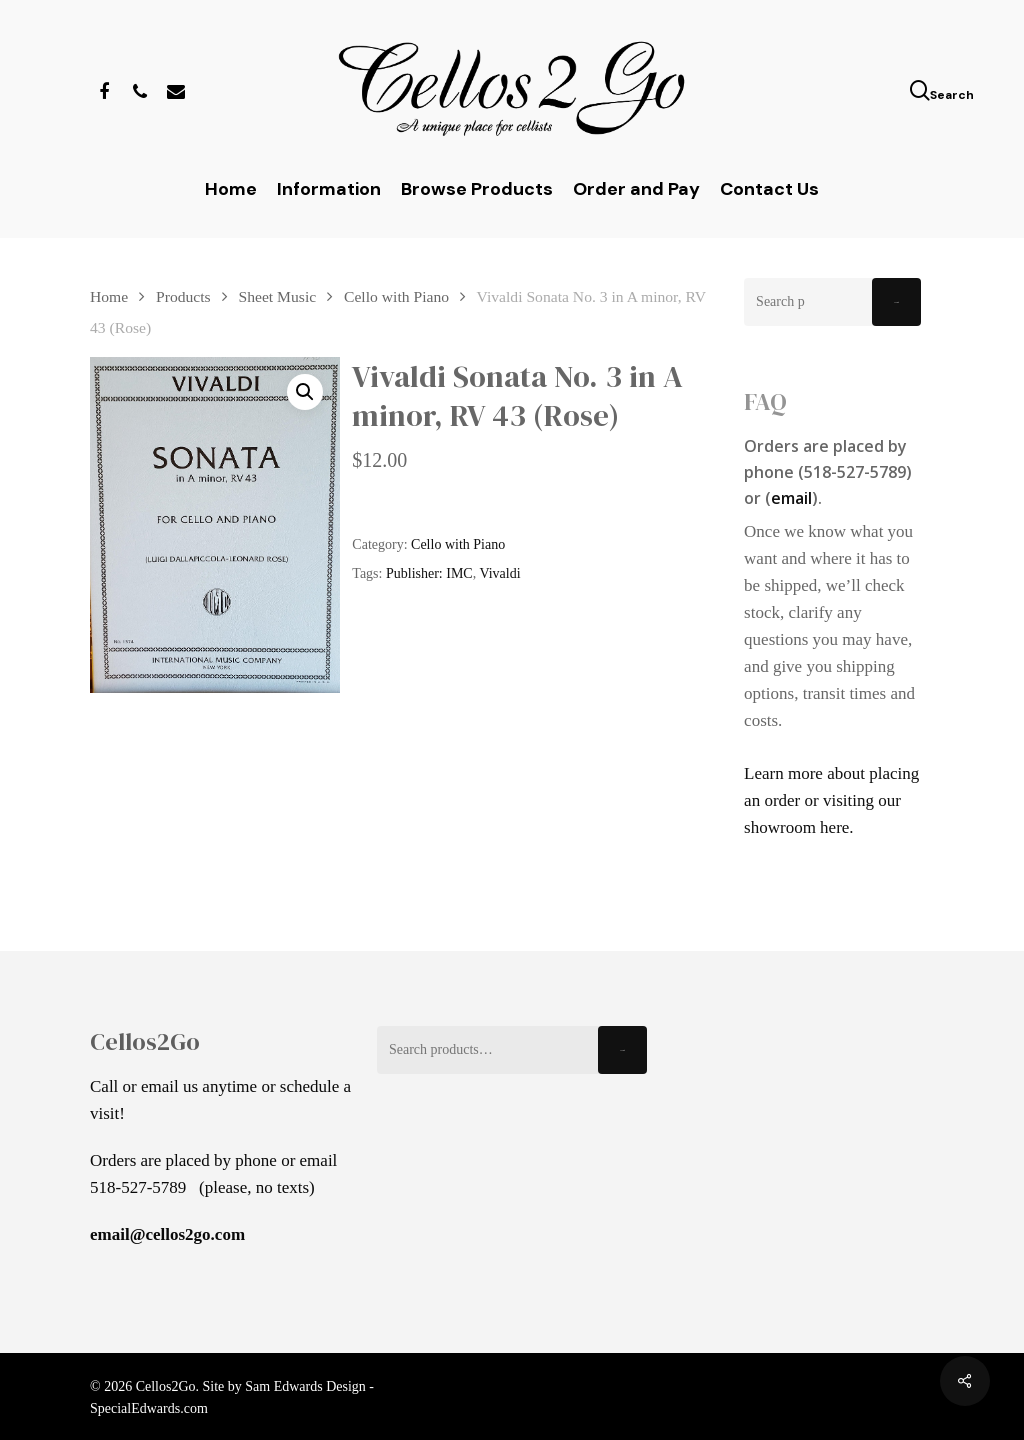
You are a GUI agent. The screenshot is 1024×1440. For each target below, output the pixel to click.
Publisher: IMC (429, 573)
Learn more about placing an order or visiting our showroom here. (831, 800)
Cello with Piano (396, 296)
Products (183, 296)
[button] (305, 392)
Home (109, 296)
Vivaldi (499, 573)
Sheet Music (278, 296)
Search (896, 302)
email (791, 498)
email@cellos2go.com (167, 1234)
